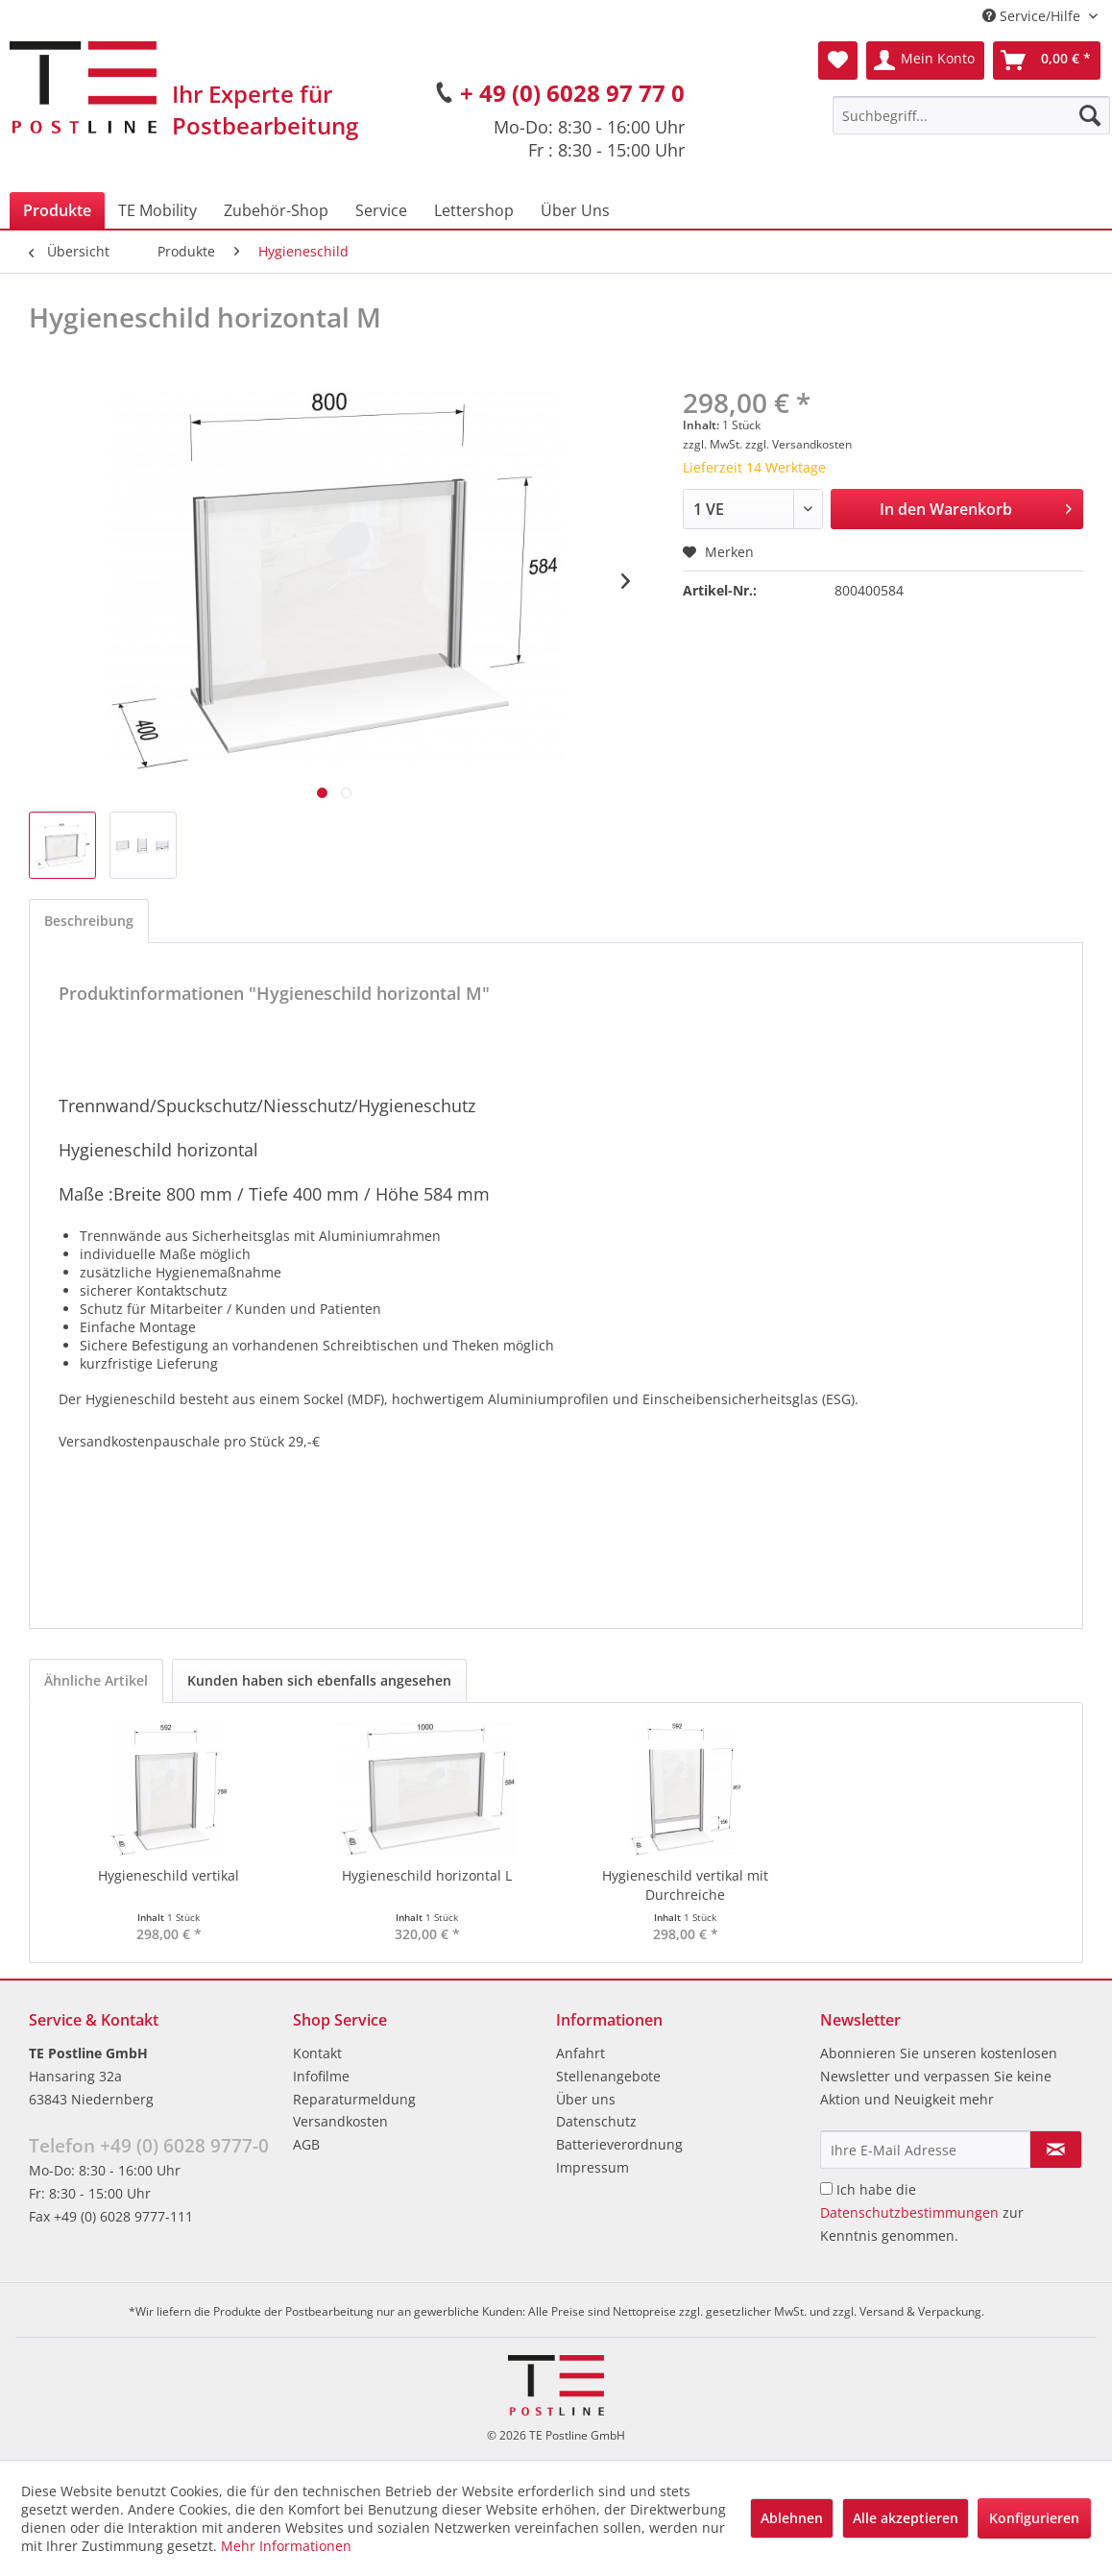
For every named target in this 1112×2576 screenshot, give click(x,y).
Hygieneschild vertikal (168, 1875)
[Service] (381, 210)
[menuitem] (971, 115)
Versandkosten (340, 2121)
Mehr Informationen (286, 2546)
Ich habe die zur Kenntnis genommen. (922, 2212)
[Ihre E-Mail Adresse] (925, 2149)
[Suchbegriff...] (971, 115)
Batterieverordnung (619, 2144)
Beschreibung (88, 920)
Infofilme (321, 2076)
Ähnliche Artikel (96, 1680)
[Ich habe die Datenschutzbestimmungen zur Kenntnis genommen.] (826, 2188)
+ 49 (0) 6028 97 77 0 (572, 93)
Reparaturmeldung (354, 2099)
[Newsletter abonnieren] (1055, 2149)
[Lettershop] (474, 210)
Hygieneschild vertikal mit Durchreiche (685, 1885)
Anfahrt (580, 2053)
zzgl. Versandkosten (798, 444)
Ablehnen (792, 2518)
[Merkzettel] (838, 60)
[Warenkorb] (1046, 60)
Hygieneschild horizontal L (427, 1875)
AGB (306, 2144)
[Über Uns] (575, 210)
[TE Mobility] (157, 210)
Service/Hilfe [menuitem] (1033, 16)
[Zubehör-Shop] (276, 210)
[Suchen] (1090, 115)
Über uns (586, 2099)
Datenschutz (596, 2121)
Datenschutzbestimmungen (909, 2212)
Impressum (592, 2167)
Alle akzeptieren (905, 2518)
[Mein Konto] (925, 60)
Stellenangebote (608, 2076)
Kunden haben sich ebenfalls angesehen (319, 1680)
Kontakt (317, 2053)
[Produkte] (57, 210)
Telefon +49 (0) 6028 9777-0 (149, 2145)
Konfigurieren (1034, 2518)
